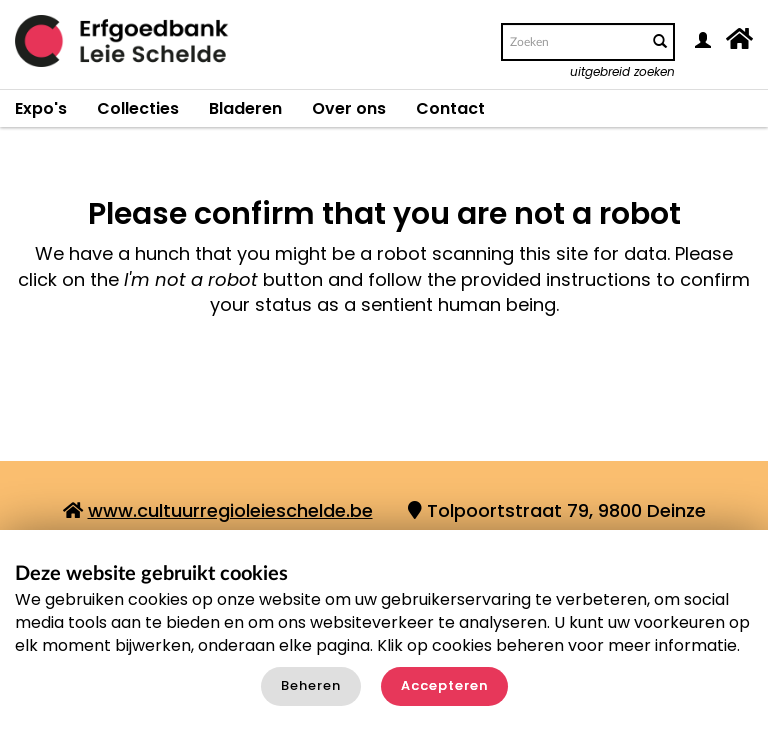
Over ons (349, 108)
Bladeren (245, 108)
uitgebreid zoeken (622, 71)
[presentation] (428, 396)
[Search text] (573, 42)
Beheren (311, 685)
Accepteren (444, 685)
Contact (450, 108)
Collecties (138, 108)
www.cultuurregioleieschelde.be (230, 510)
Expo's (41, 108)
